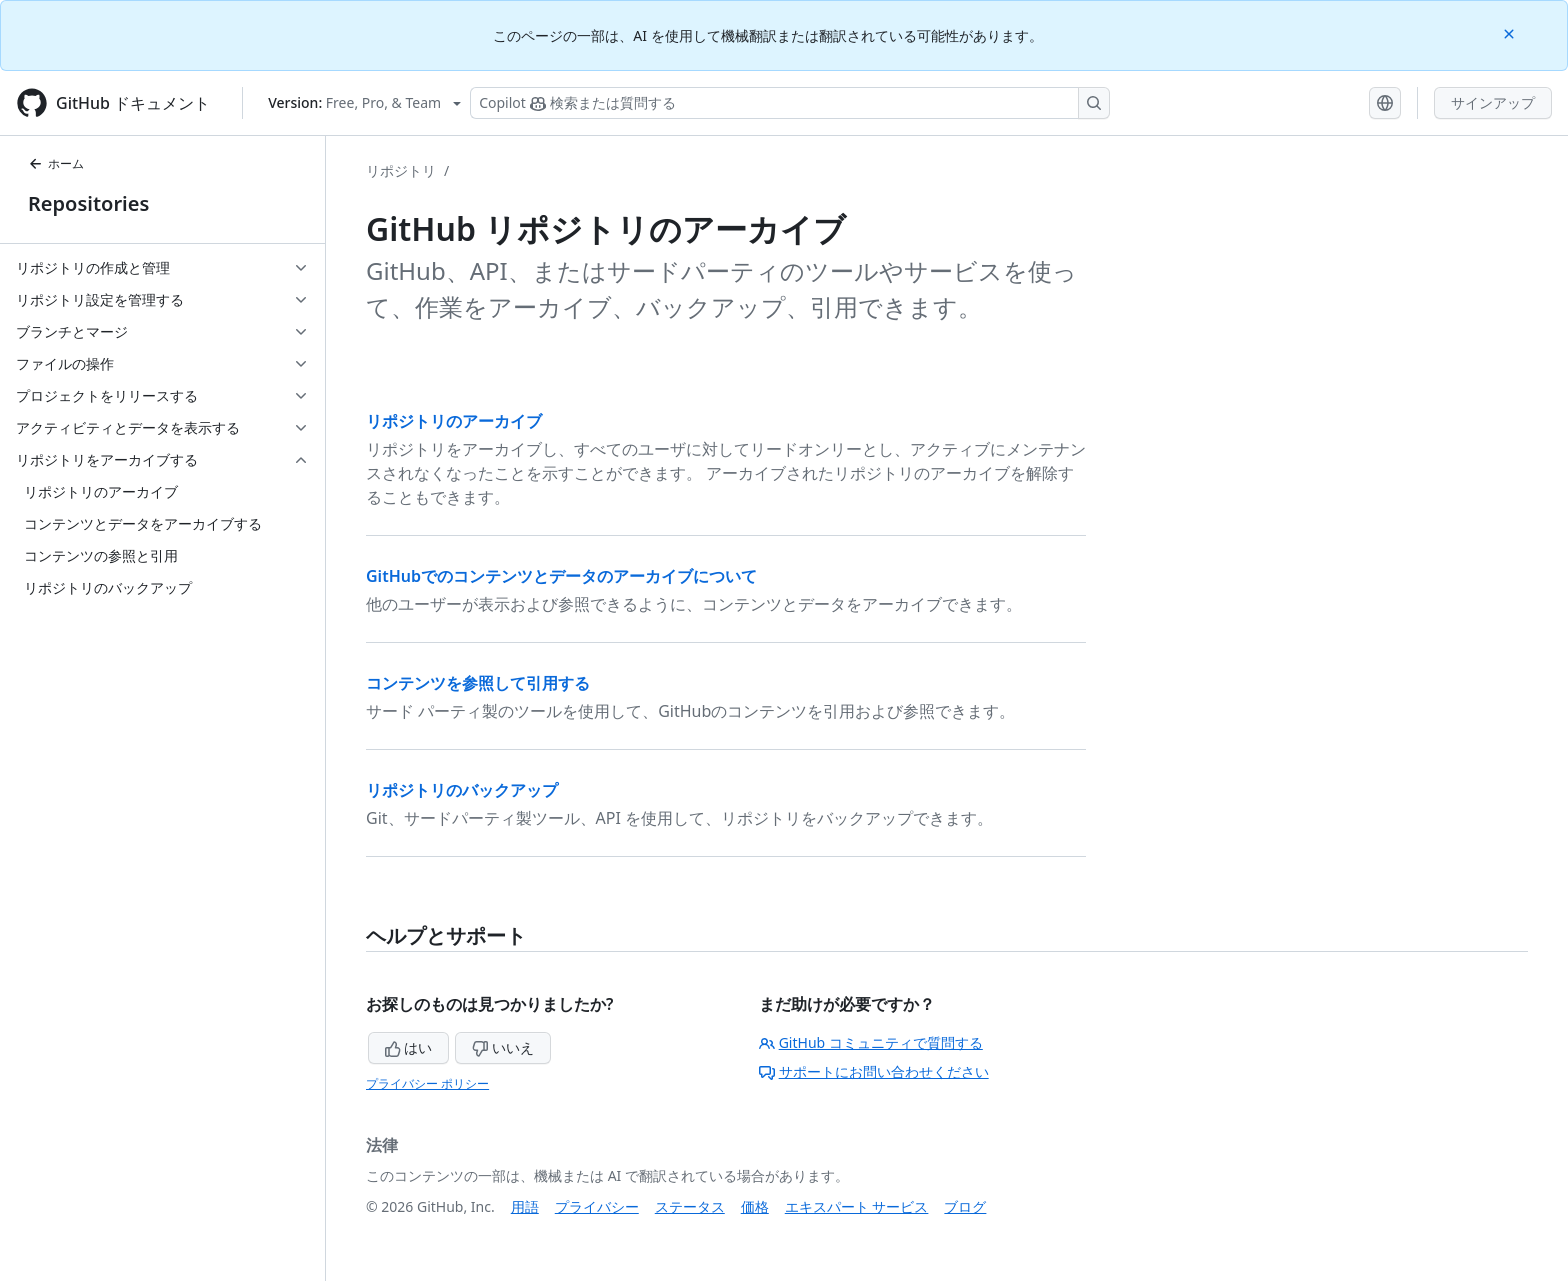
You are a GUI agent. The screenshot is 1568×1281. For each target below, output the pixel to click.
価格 (755, 1206)
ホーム (56, 163)
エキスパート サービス (857, 1206)
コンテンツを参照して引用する (478, 683)
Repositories (88, 203)
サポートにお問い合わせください (874, 1071)
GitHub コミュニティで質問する (871, 1042)
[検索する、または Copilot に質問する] (790, 103)
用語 (525, 1206)
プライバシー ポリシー (427, 1083)
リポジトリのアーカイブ (454, 421)
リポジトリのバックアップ (462, 790)
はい (409, 1047)
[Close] (1511, 32)
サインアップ (1493, 102)
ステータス (690, 1206)
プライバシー (597, 1206)
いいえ (503, 1047)
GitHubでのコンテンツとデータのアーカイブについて (561, 576)
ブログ (965, 1206)
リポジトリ (401, 170)
